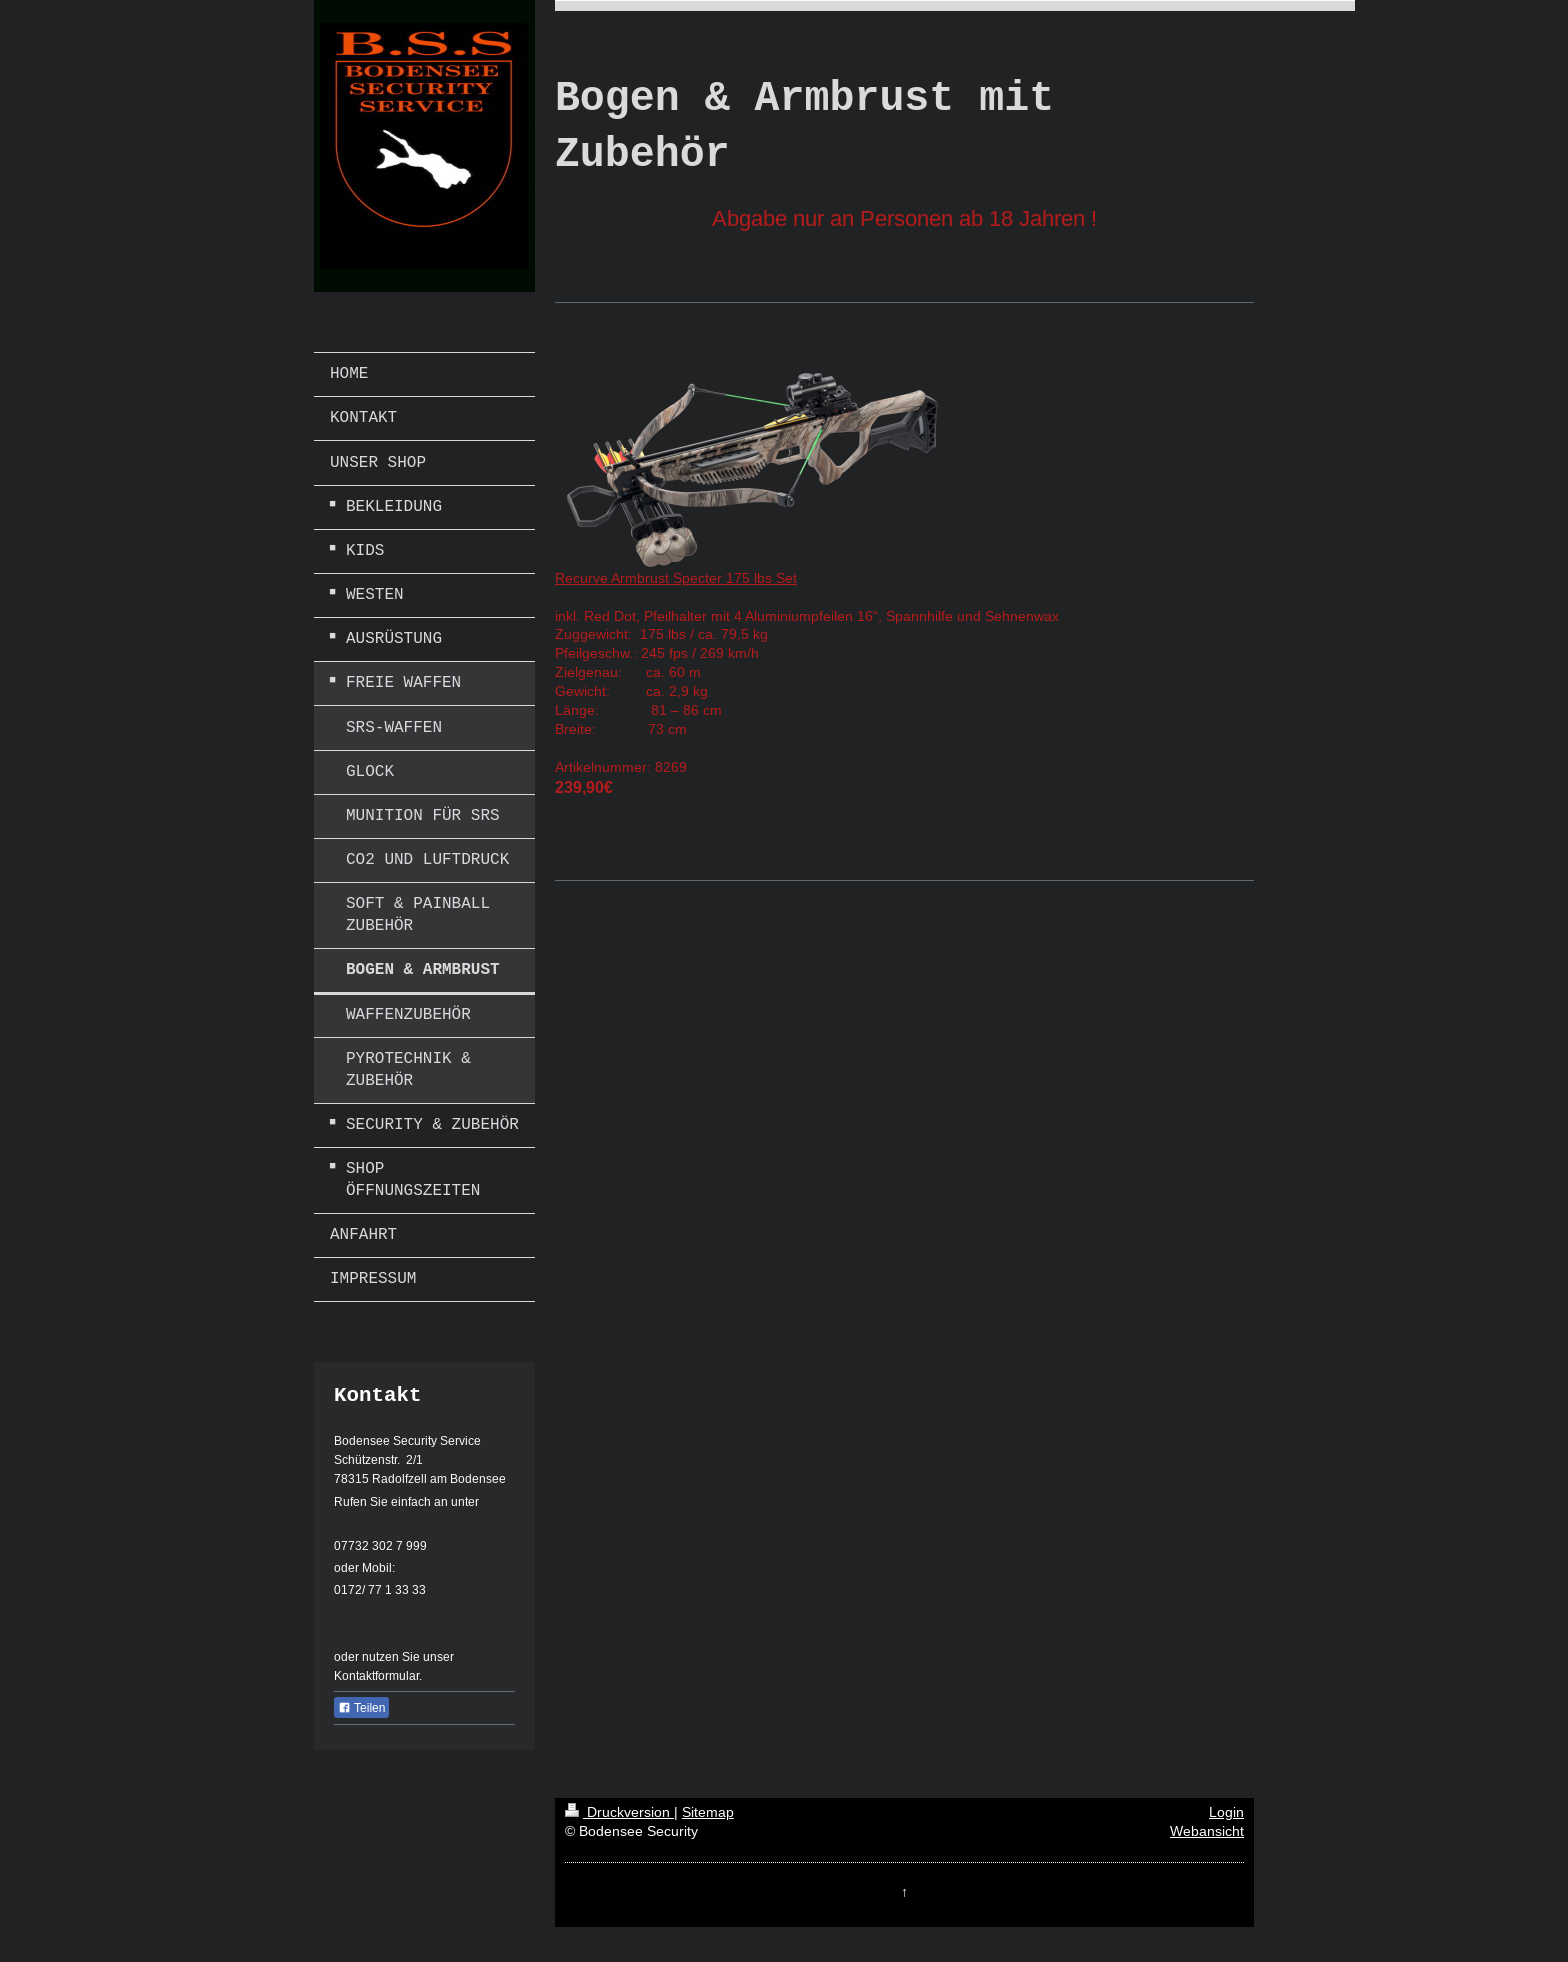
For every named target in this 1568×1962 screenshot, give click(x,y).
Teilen (361, 1708)
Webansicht (1207, 1831)
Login (1226, 1812)
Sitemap (708, 1812)
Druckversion (619, 1812)
